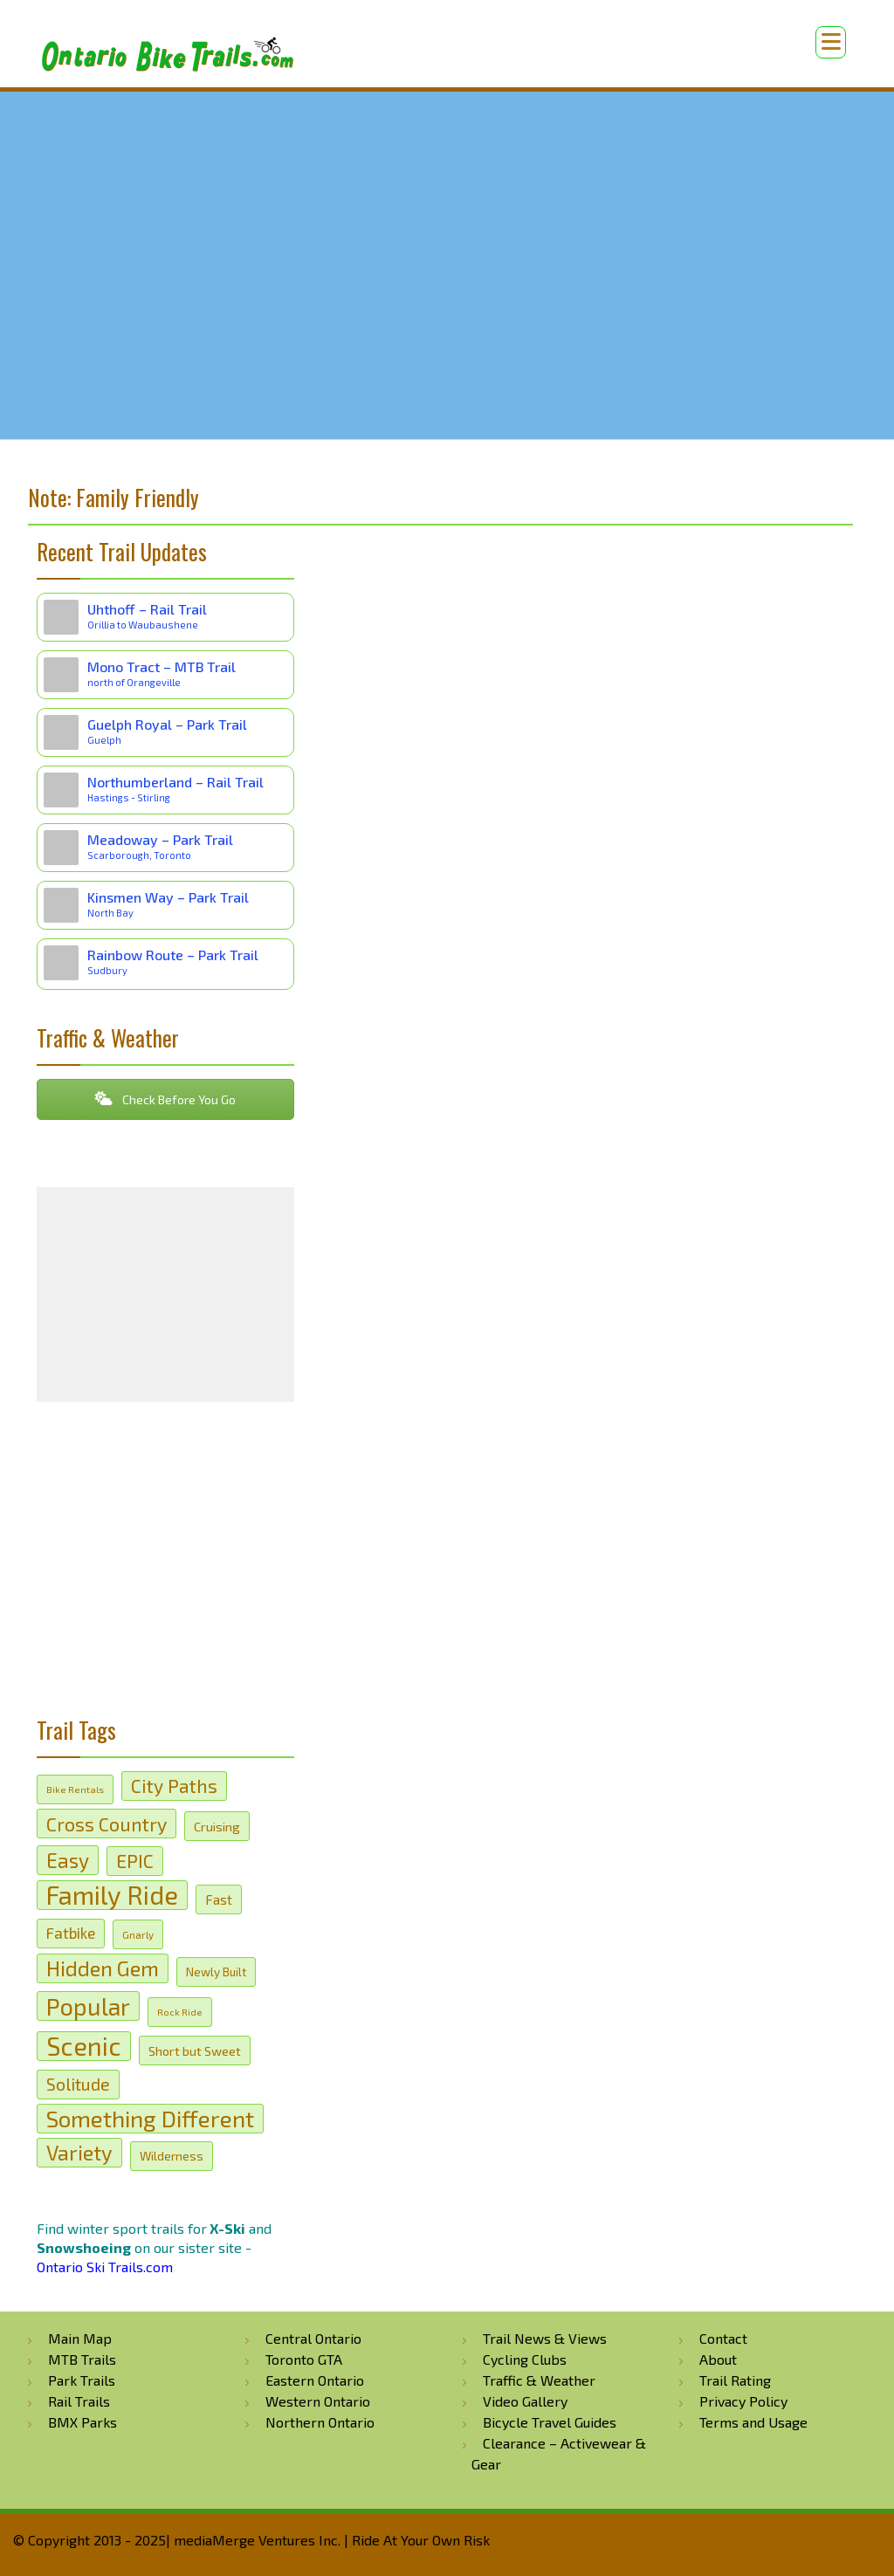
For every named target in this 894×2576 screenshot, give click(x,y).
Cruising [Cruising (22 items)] (217, 1826)
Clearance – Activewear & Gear (558, 2453)
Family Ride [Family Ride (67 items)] (112, 1895)
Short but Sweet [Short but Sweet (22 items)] (194, 2050)
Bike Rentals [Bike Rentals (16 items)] (75, 1789)
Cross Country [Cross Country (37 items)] (106, 1823)
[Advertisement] (165, 1566)
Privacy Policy (743, 2401)
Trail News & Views (545, 2338)
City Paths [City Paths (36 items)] (174, 1785)
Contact (723, 2338)
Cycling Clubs (525, 2359)
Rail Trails (79, 2401)
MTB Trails (82, 2359)
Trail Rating (735, 2380)
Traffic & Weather (539, 2380)
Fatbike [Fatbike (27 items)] (70, 1933)
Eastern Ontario (314, 2380)
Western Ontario (317, 2401)
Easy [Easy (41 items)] (67, 1860)
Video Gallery (525, 2401)
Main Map (80, 2338)
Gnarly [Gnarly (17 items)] (138, 1934)
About (718, 2359)
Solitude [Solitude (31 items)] (78, 2084)
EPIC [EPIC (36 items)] (135, 1861)
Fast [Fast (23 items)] (218, 1899)
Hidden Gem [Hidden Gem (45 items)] (102, 1968)
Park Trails (81, 2380)
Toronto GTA (303, 2359)
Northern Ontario (320, 2422)
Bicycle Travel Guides (549, 2422)
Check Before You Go (165, 1099)
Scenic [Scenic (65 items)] (83, 2046)
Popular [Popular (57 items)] (88, 2006)
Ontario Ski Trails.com (105, 2266)
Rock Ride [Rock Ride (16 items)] (180, 2011)
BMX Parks (82, 2422)
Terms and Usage (753, 2422)
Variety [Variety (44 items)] (79, 2152)
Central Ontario (313, 2338)
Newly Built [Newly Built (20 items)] (216, 1972)
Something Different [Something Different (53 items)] (150, 2118)
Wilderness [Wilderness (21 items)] (171, 2155)
